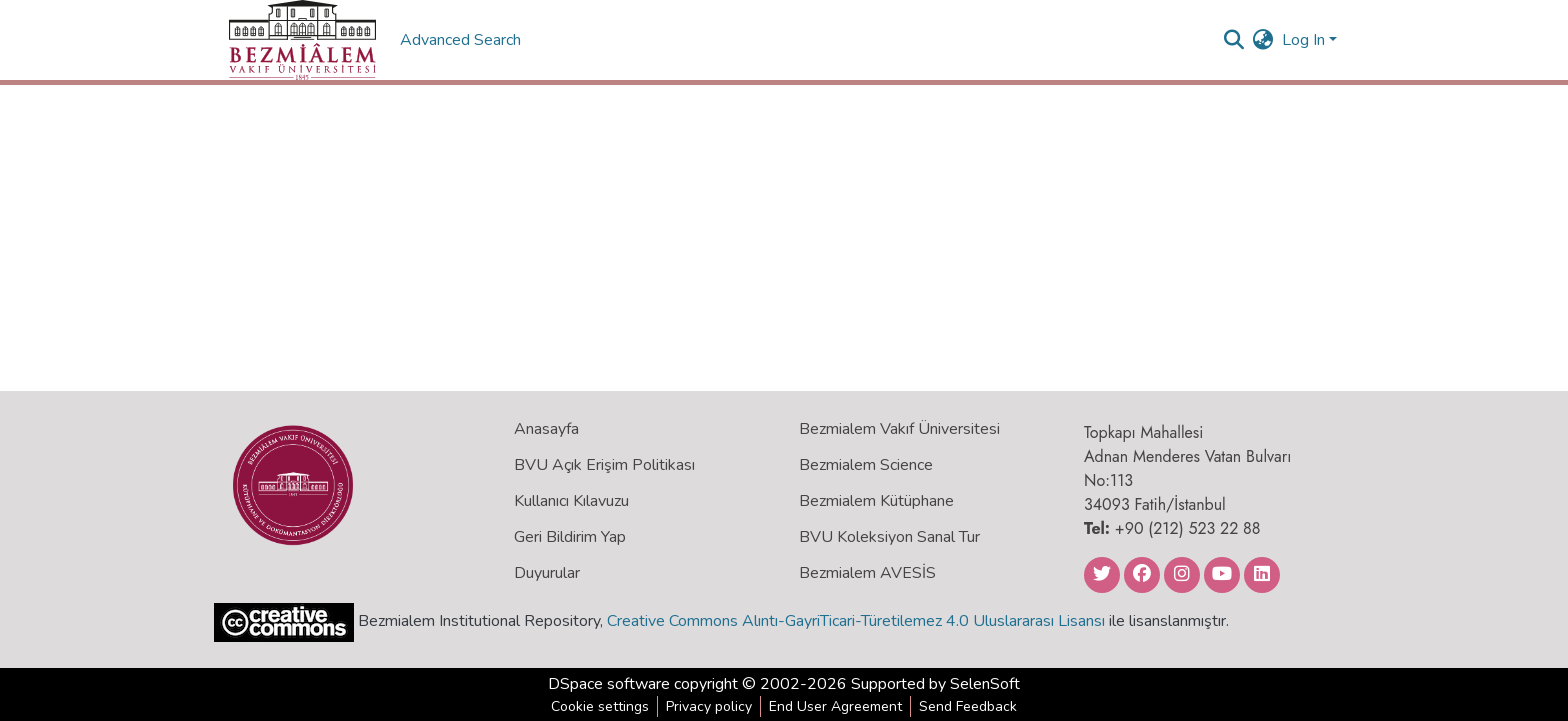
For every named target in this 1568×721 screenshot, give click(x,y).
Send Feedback (968, 706)
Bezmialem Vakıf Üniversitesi (899, 429)
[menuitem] (1263, 40)
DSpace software (609, 684)
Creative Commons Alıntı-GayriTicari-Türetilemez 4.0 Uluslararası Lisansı (856, 621)
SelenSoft (985, 684)
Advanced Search (462, 40)
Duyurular (547, 573)
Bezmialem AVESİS (867, 573)
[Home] (302, 40)
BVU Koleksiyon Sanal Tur (889, 537)
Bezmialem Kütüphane (876, 501)
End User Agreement (835, 706)
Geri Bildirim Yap (570, 537)
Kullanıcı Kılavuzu (571, 501)
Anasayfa (546, 429)
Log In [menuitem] (1303, 40)
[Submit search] (1234, 40)
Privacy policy (709, 706)
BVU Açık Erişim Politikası (604, 465)
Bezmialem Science (866, 465)
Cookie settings (600, 706)
